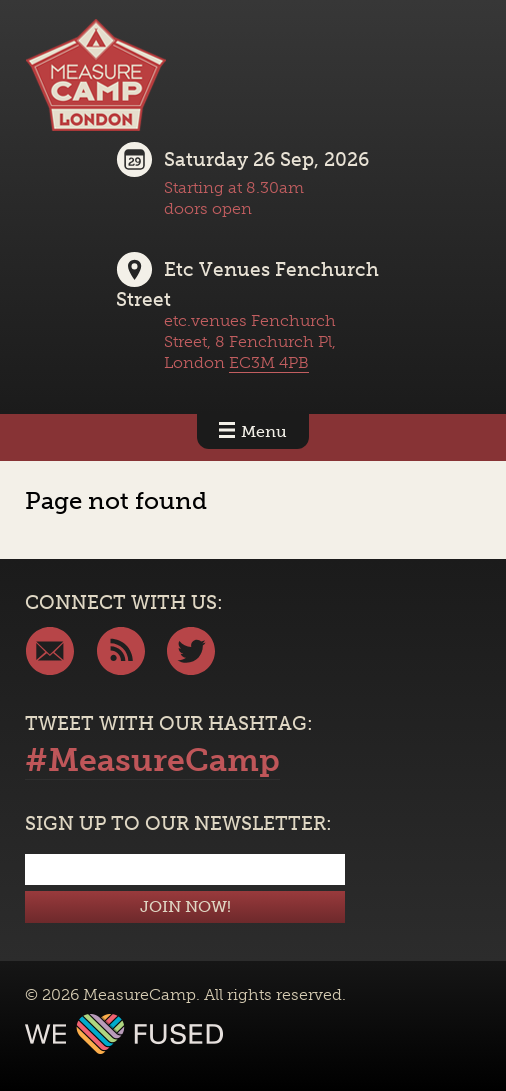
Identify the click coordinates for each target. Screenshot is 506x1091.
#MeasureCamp (152, 760)
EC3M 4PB (269, 362)
